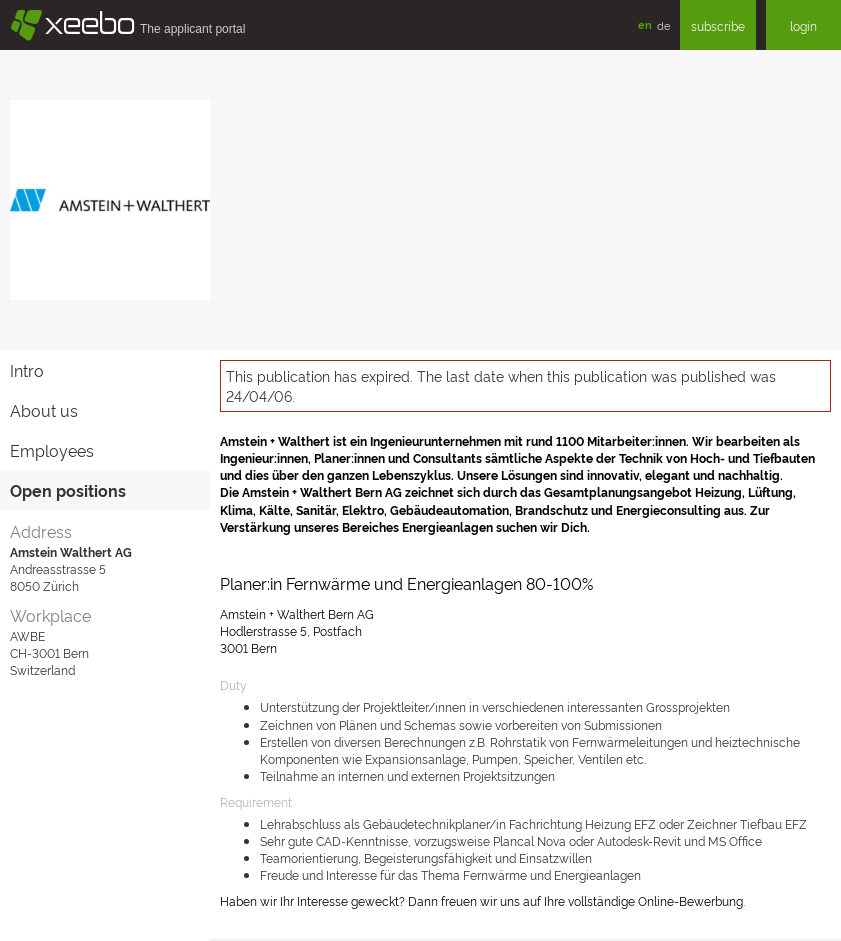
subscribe (718, 25)
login (803, 25)
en (645, 24)
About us (44, 410)
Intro (27, 370)
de (663, 25)
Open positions (68, 490)
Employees (52, 450)
